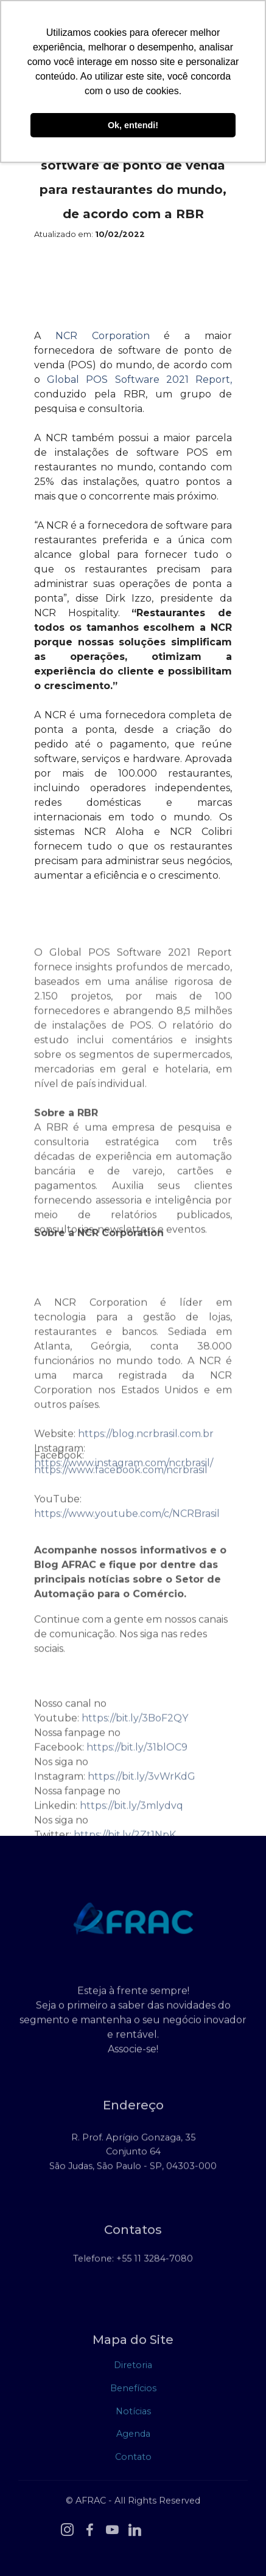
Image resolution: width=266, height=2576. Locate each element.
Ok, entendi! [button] (133, 125)
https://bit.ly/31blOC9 (136, 1779)
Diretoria (133, 2368)
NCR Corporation (102, 336)
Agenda (133, 2436)
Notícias (133, 2413)
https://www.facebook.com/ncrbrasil (121, 1479)
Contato (133, 2459)
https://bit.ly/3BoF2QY (135, 1750)
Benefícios (133, 2390)
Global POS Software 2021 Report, (139, 379)
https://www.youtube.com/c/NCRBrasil (127, 1522)
